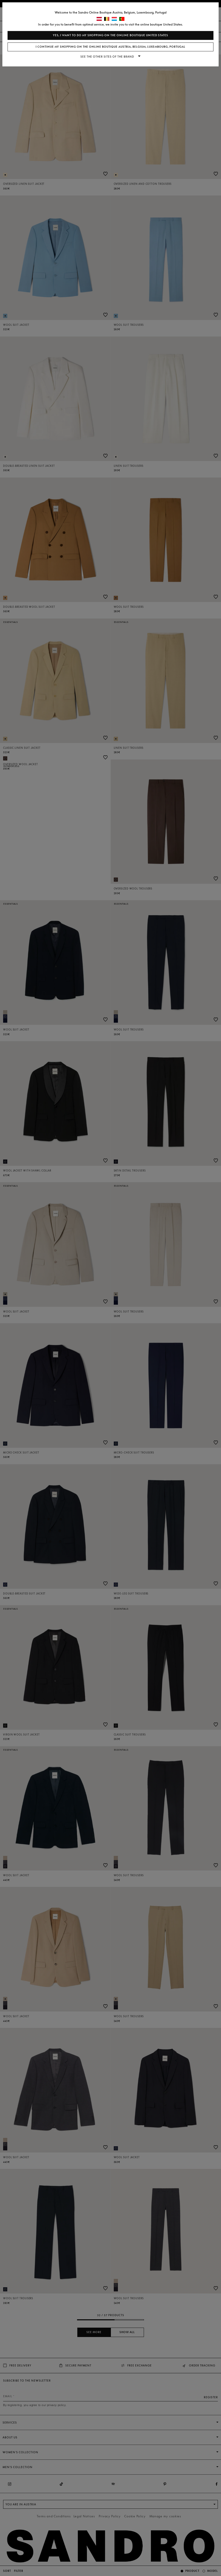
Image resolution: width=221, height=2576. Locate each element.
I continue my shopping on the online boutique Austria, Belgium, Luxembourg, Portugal (110, 46)
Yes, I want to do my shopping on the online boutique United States (110, 35)
